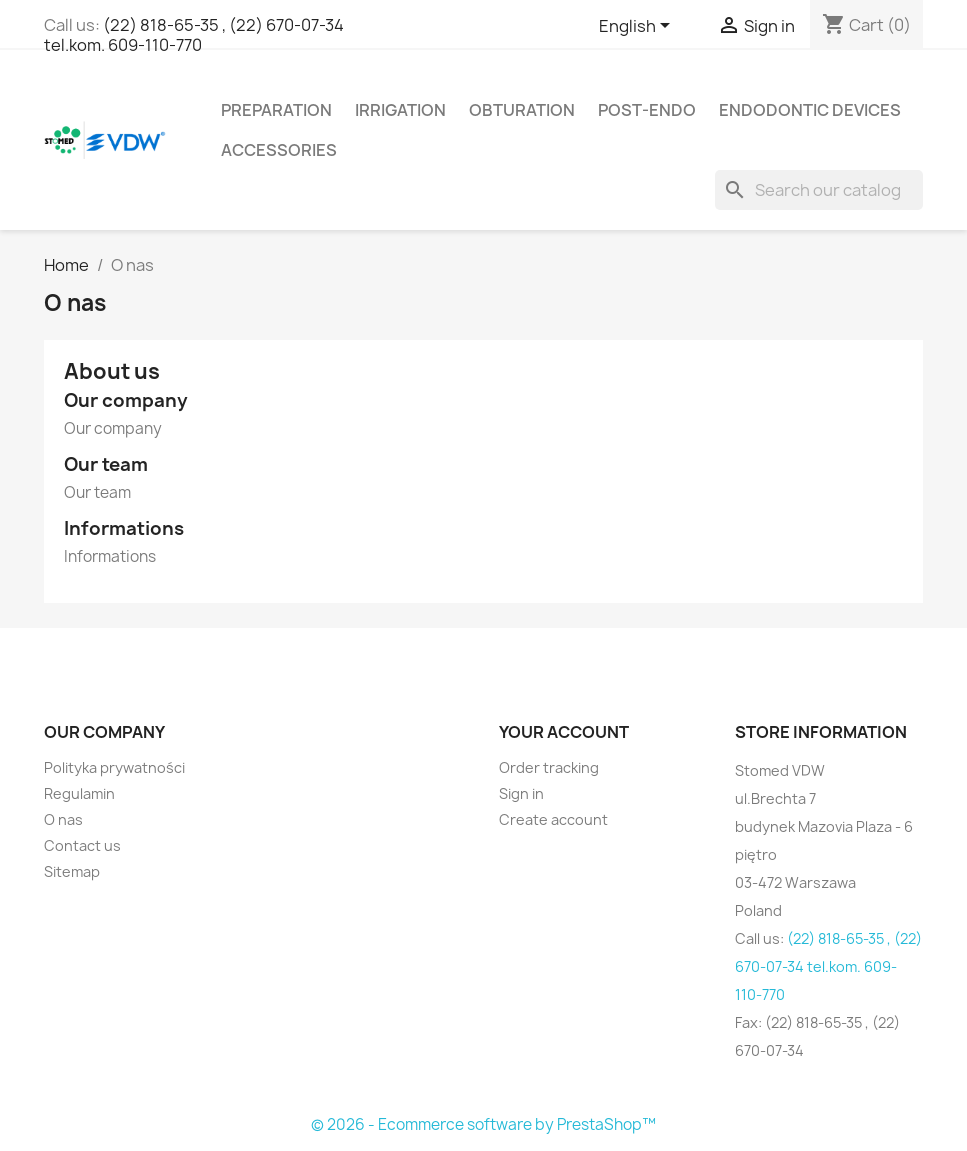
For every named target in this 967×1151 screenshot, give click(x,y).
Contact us (82, 845)
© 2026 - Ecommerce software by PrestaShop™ (483, 1124)
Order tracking (549, 767)
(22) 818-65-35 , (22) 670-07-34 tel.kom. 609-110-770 (194, 35)
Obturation (522, 110)
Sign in (521, 793)
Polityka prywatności (114, 767)
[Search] (819, 190)
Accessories (279, 150)
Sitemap (72, 871)
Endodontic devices (810, 110)
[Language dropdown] (638, 27)
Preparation (276, 110)
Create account (553, 819)
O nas (63, 819)
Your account (564, 732)
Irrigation (400, 110)
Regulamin (79, 793)
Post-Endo (647, 110)
